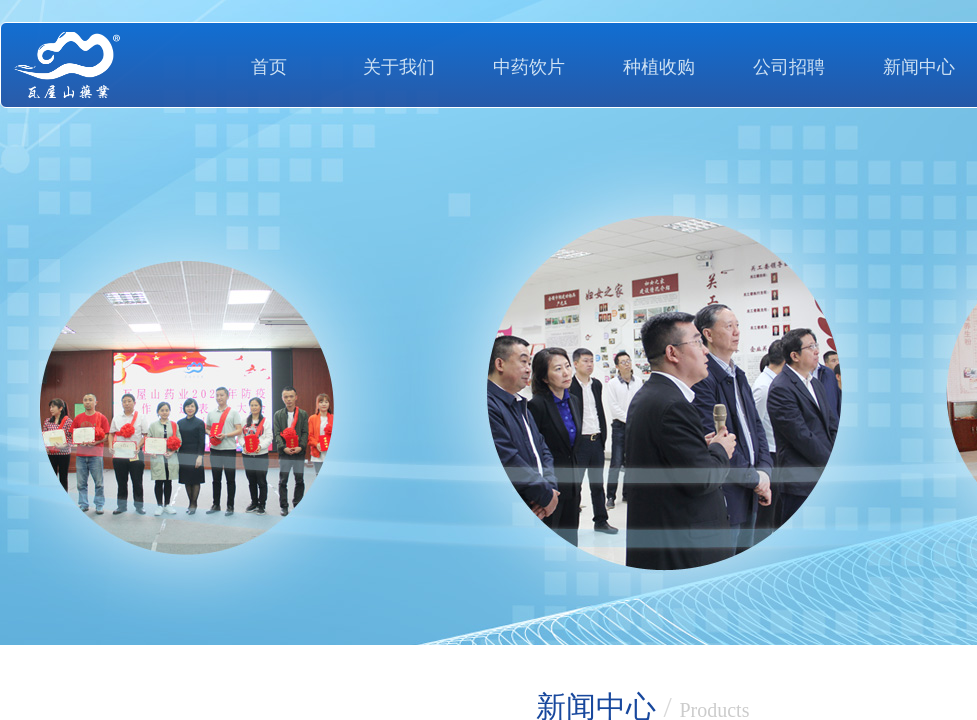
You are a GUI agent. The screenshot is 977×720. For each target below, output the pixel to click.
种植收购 (659, 67)
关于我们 (399, 67)
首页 (269, 67)
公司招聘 (789, 67)
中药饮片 (529, 67)
